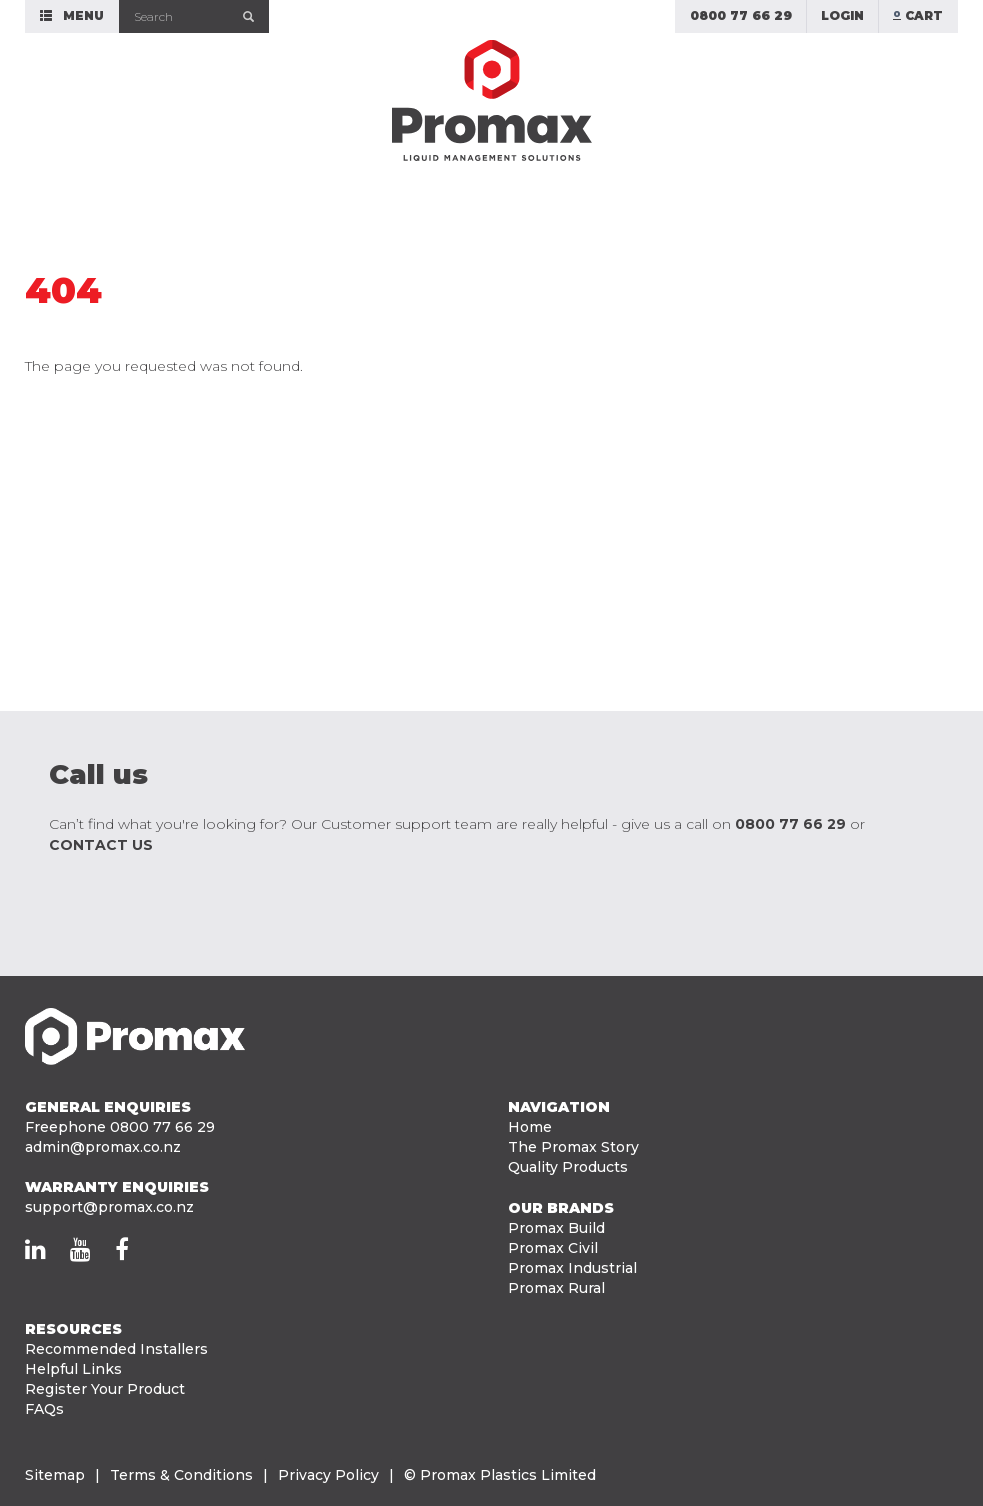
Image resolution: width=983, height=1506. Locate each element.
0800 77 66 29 (790, 824)
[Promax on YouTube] (80, 1249)
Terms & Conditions (181, 1475)
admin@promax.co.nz (103, 1147)
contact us (101, 845)
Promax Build (556, 1228)
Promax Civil (553, 1248)
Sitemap (55, 1475)
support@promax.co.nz (109, 1207)
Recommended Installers (116, 1349)
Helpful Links (73, 1369)
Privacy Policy (328, 1475)
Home (530, 1127)
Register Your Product (105, 1389)
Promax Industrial (572, 1268)
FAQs (44, 1409)
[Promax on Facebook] (122, 1249)
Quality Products (568, 1167)
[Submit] (250, 17)
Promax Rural (556, 1288)
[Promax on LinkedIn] (35, 1249)
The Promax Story (573, 1147)
